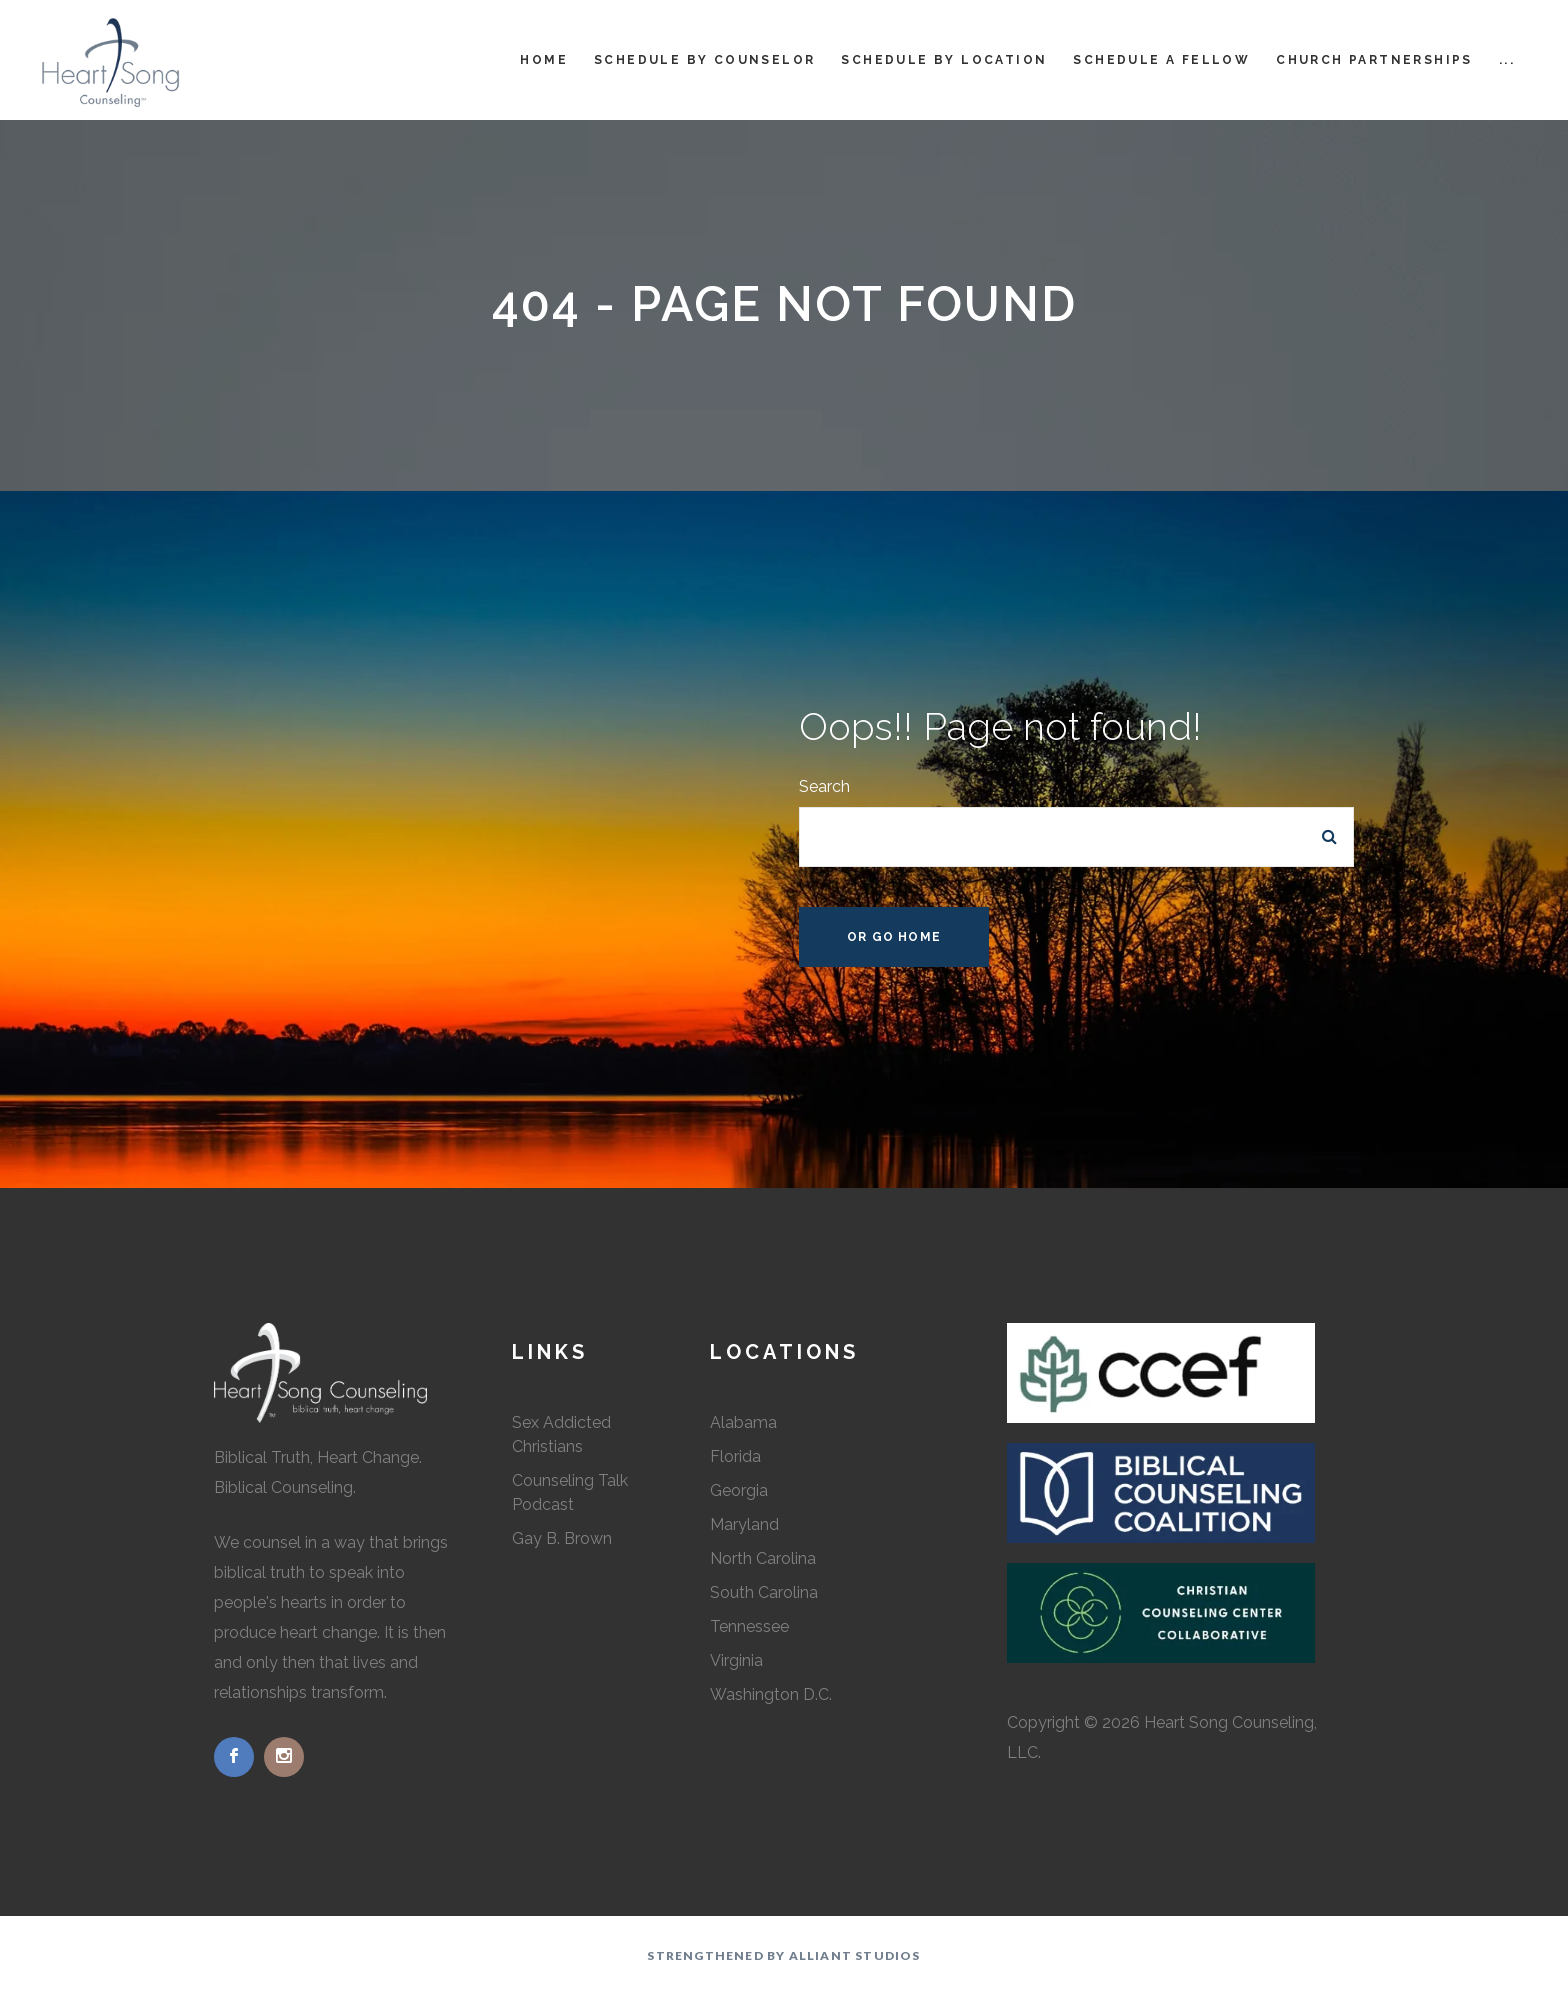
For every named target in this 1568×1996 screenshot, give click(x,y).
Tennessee (749, 1626)
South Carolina (764, 1592)
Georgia (739, 1490)
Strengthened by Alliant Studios (783, 1955)
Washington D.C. (771, 1694)
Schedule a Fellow (1161, 60)
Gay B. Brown (562, 1538)
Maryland (744, 1524)
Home (544, 60)
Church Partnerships (1374, 60)
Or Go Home (894, 937)
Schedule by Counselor (704, 60)
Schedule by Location (944, 60)
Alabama (743, 1422)
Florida (735, 1456)
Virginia (736, 1660)
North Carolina (763, 1558)
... (1507, 60)
